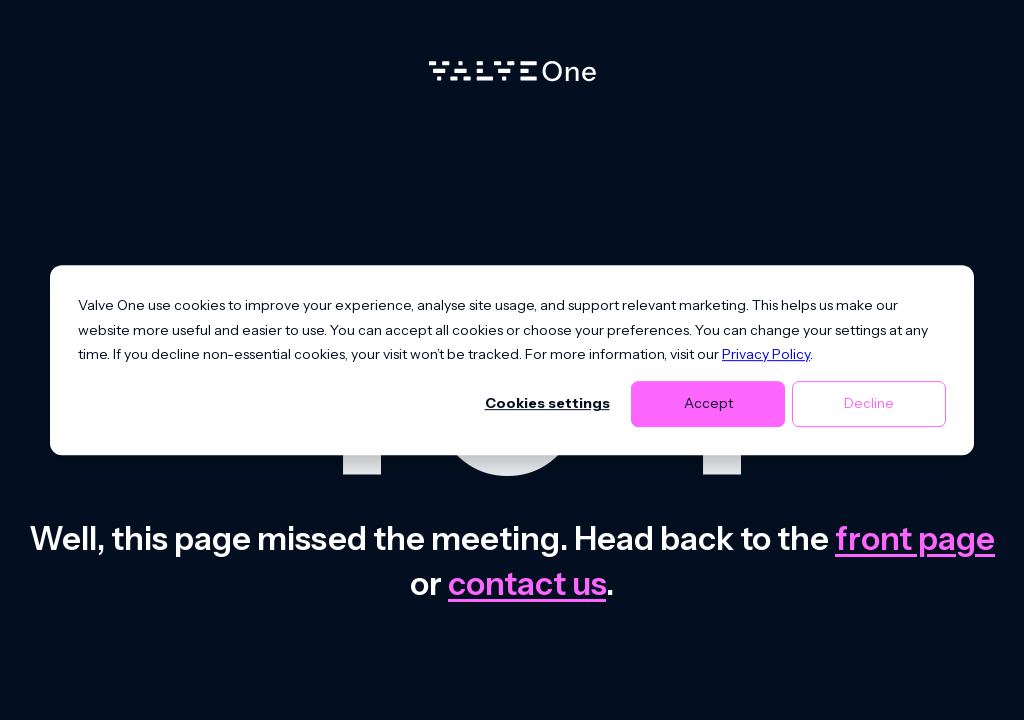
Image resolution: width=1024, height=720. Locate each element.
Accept (708, 404)
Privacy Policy (766, 354)
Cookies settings (547, 404)
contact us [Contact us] (527, 583)
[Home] (512, 76)
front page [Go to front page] (915, 538)
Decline (869, 404)
